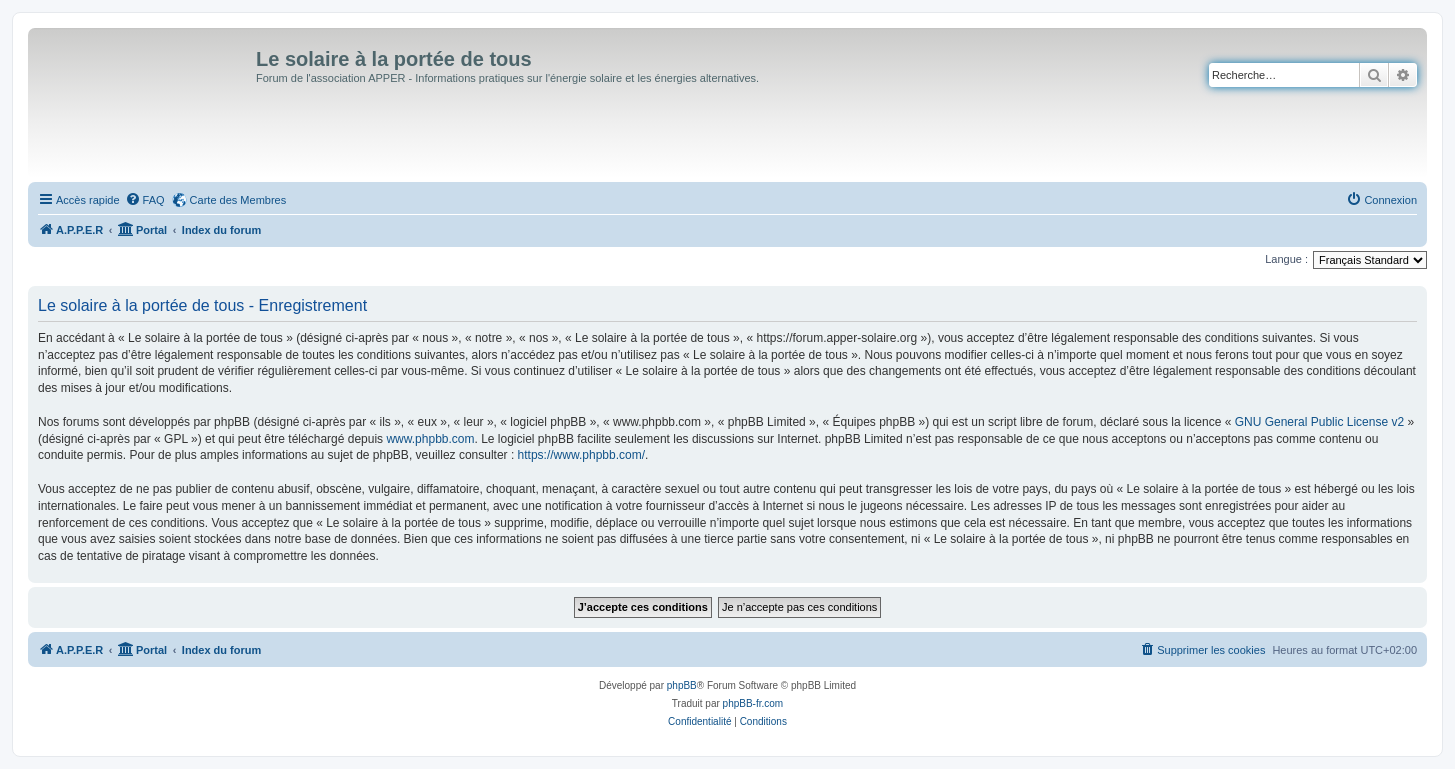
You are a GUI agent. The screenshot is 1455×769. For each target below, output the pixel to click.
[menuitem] (145, 200)
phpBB (682, 685)
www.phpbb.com (430, 439)
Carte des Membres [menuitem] (238, 200)
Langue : (1286, 259)
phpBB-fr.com (753, 703)
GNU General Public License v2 (1319, 422)
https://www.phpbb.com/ (581, 455)
